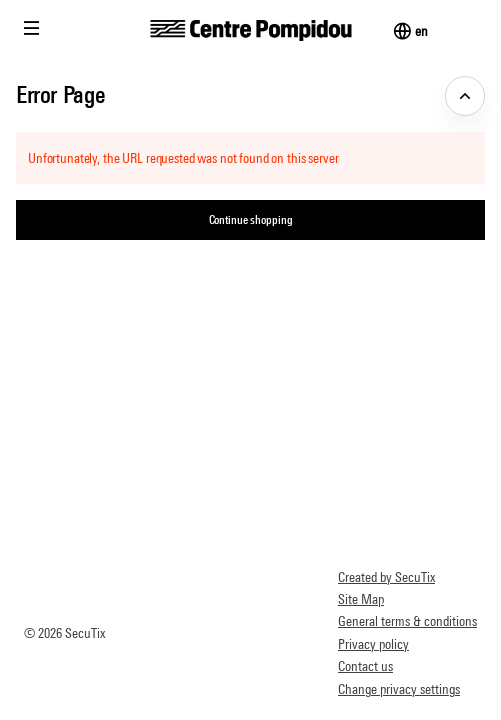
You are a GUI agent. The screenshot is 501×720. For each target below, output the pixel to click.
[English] (421, 31)
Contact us (365, 666)
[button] (32, 28)
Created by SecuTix (386, 577)
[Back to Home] (250, 30)
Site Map (361, 599)
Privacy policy (373, 644)
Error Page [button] (60, 94)
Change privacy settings (399, 689)
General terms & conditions (407, 621)
